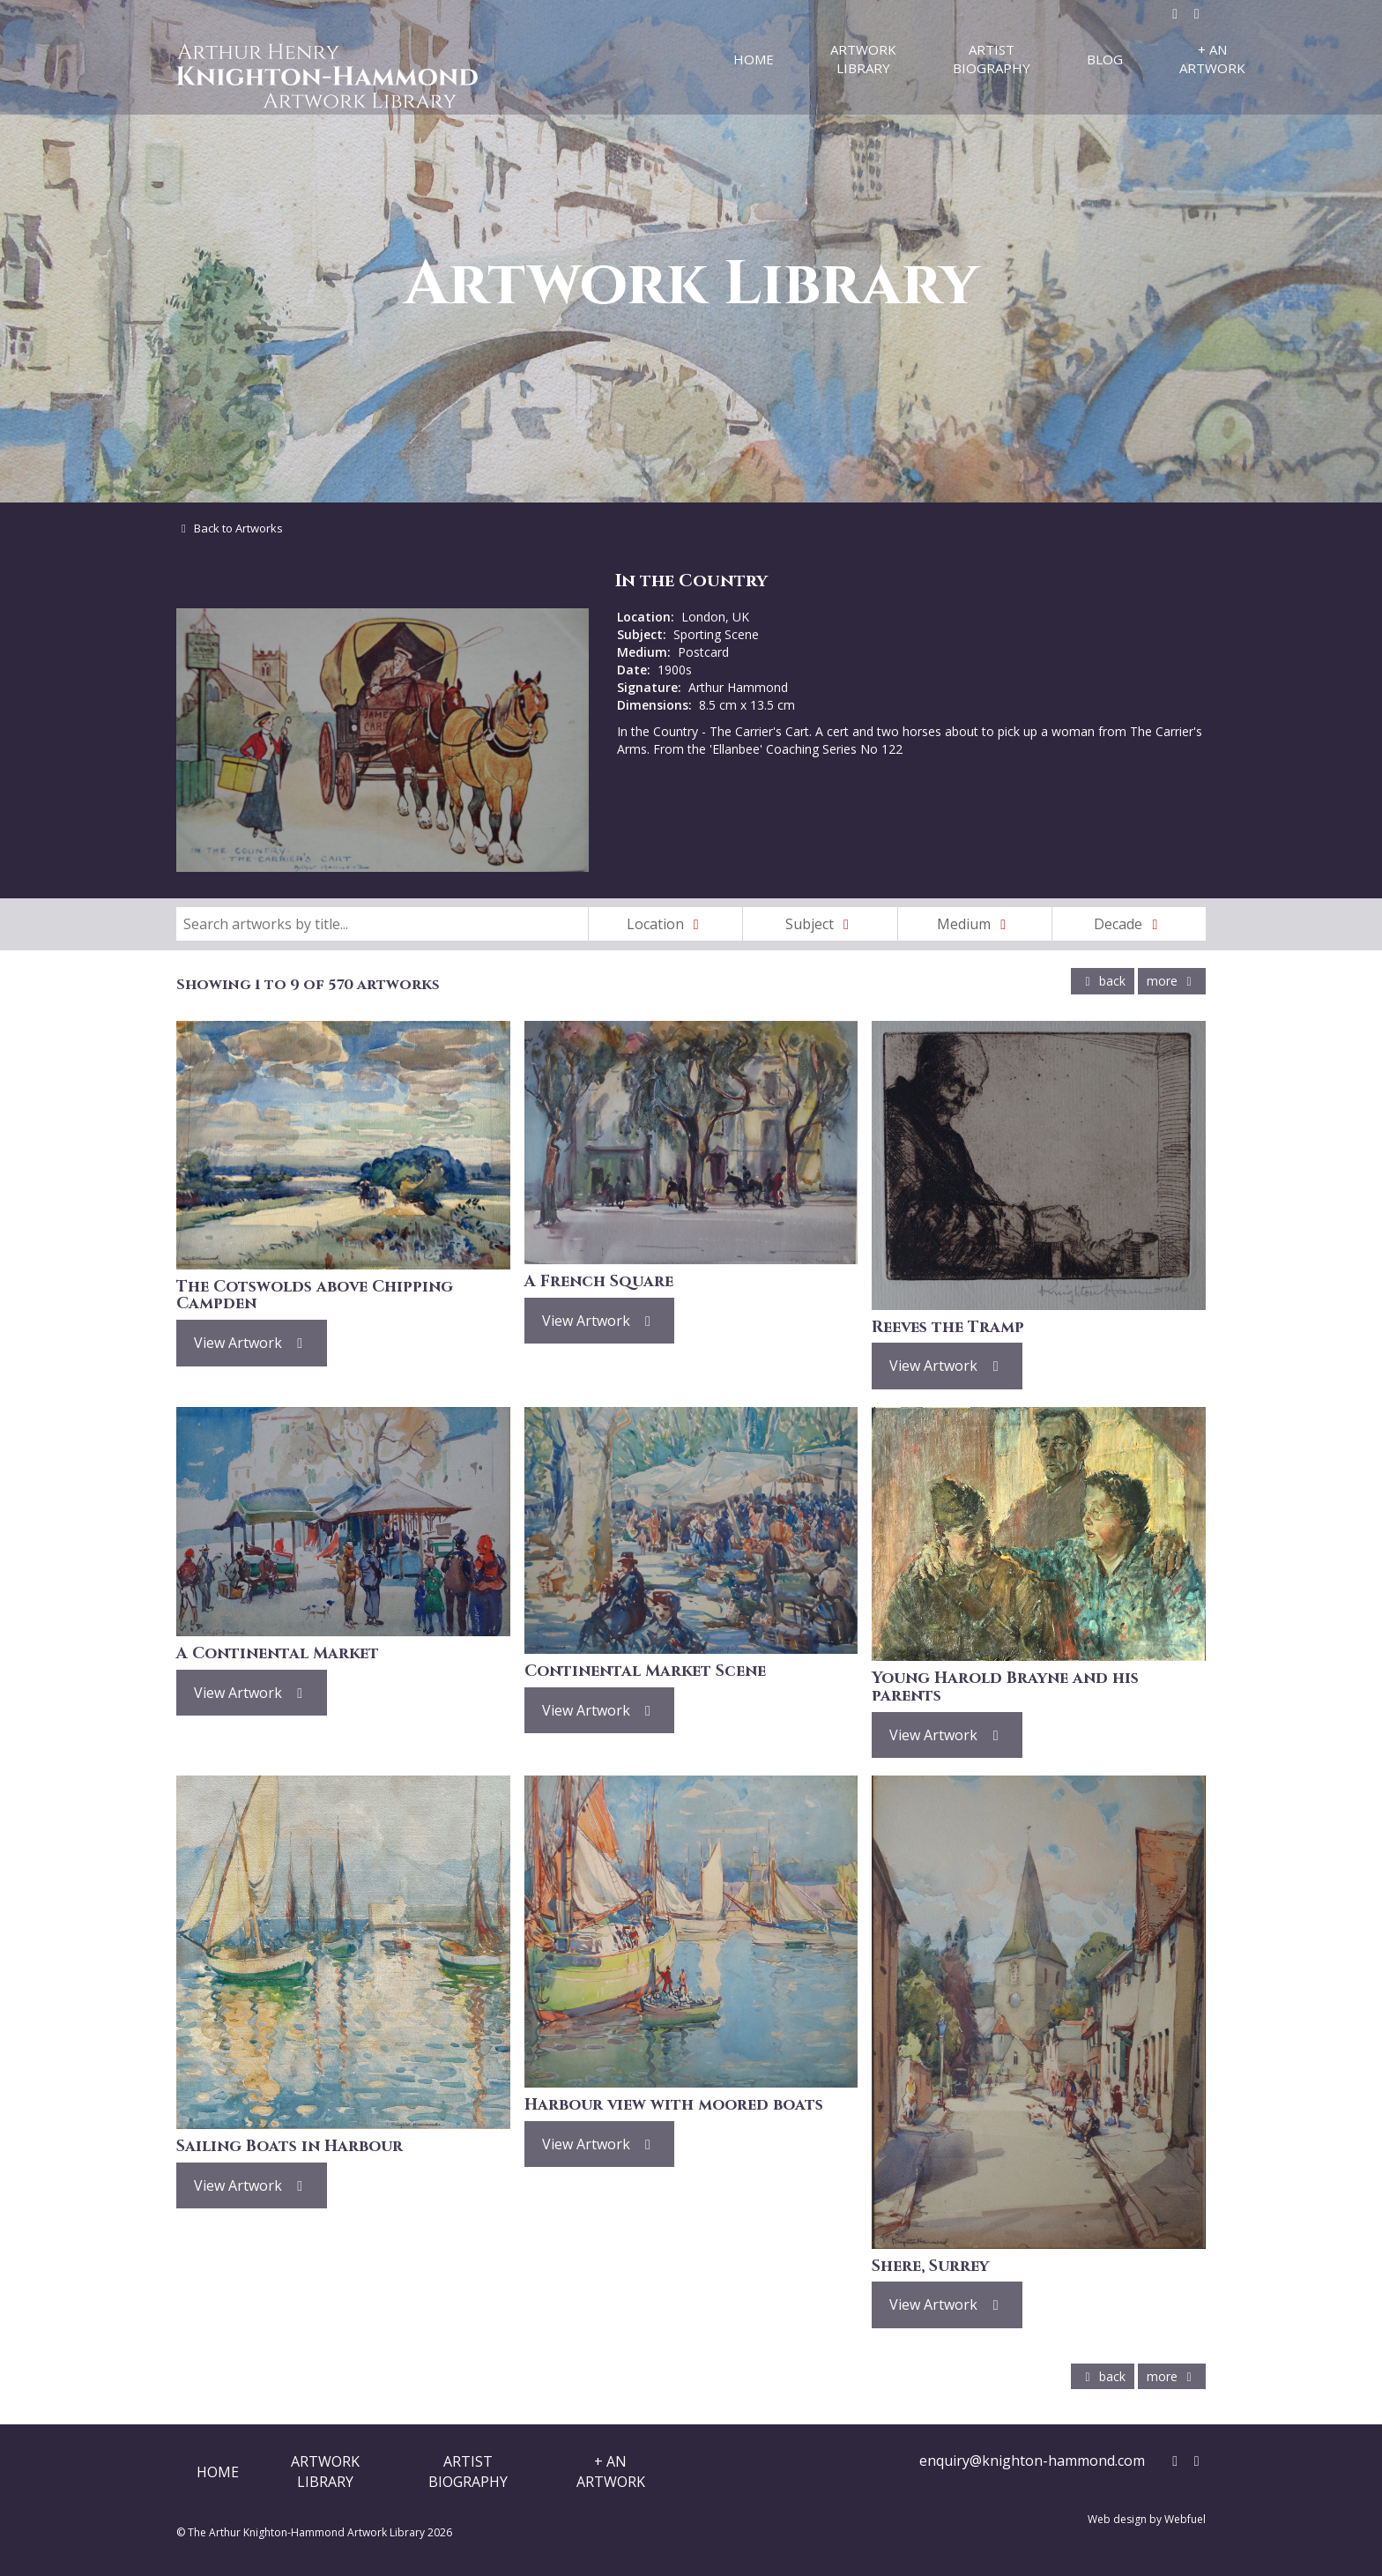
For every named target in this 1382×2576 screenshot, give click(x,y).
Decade (1129, 924)
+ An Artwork (1212, 59)
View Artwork (251, 1342)
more (1172, 980)
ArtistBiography (468, 2471)
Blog (1105, 59)
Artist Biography (991, 59)
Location (666, 924)
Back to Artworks (229, 528)
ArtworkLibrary (325, 2471)
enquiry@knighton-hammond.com (1032, 2460)
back (1103, 980)
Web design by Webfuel (1147, 2519)
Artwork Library (863, 59)
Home (753, 59)
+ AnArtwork (610, 2471)
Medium (975, 924)
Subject (820, 924)
